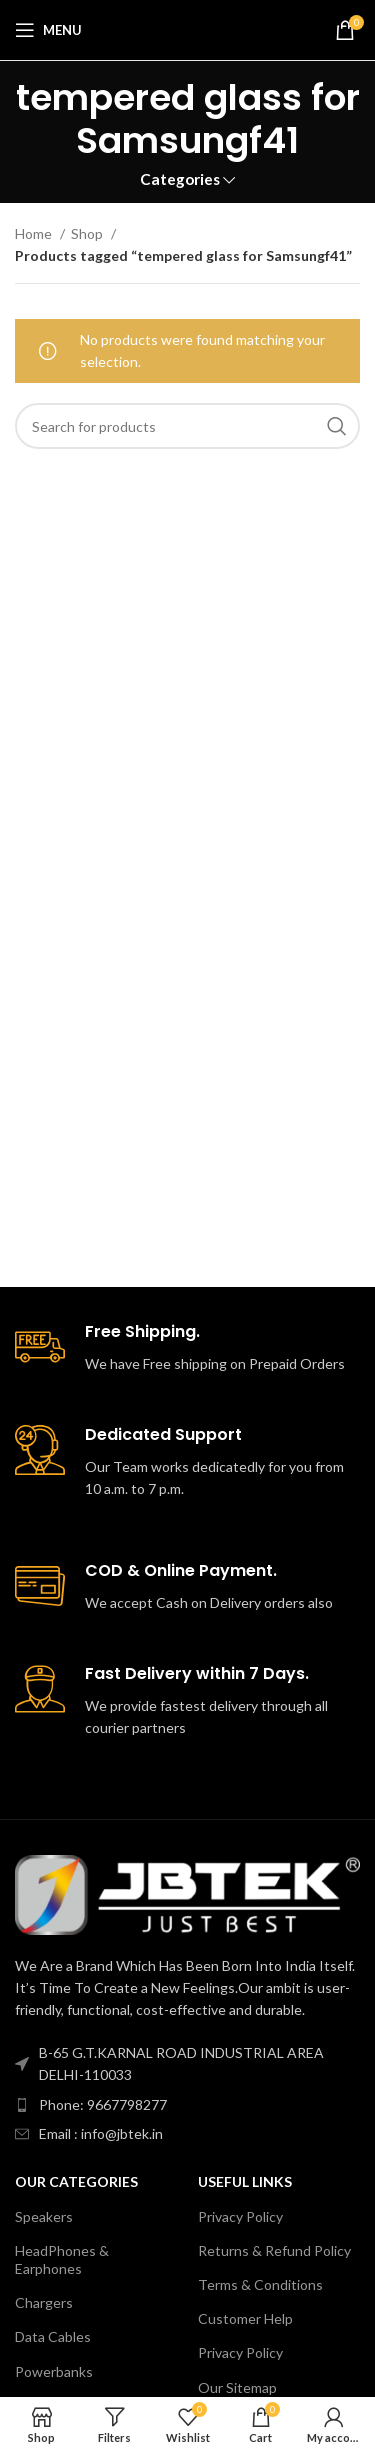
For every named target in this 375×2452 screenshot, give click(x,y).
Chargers (44, 2302)
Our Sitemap (237, 2387)
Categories (180, 179)
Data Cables (53, 2336)
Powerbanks (54, 2371)
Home (35, 233)
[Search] (187, 426)
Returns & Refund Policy (274, 2250)
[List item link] (187, 2105)
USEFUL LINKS (245, 2181)
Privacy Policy (240, 2216)
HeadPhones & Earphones (62, 2259)
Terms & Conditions (260, 2284)
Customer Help (245, 2318)
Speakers (44, 2216)
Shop (88, 233)
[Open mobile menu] (48, 30)
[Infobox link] (187, 1348)
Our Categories (76, 2181)
